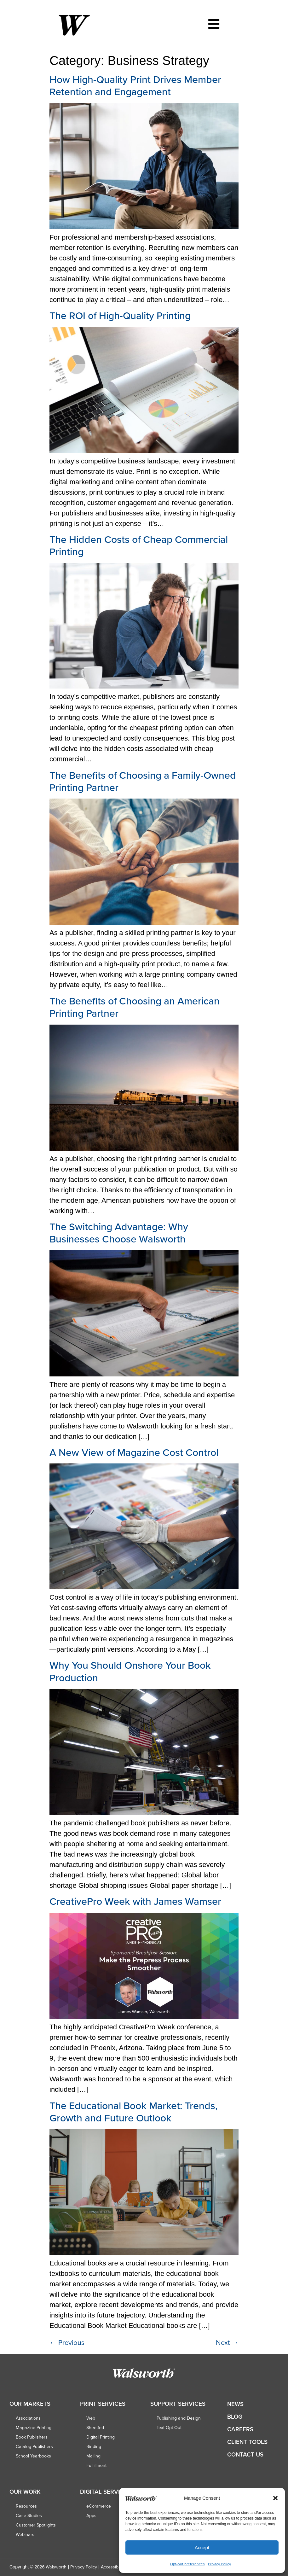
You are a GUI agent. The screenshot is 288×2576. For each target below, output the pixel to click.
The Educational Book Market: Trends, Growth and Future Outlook (133, 2111)
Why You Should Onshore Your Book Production (130, 1671)
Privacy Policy (219, 2564)
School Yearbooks (33, 2456)
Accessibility (113, 2567)
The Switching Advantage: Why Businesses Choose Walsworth (118, 1232)
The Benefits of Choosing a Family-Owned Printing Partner (142, 781)
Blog (234, 2416)
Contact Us (245, 2454)
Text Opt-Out (169, 2427)
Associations (28, 2418)
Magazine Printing (33, 2427)
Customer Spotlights (36, 2525)
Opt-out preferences (187, 2564)
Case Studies (29, 2515)
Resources (26, 2506)
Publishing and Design (179, 2418)
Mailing (93, 2456)
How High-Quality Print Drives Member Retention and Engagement (135, 85)
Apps (91, 2515)
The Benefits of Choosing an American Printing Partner (134, 1006)
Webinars (25, 2534)
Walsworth (56, 2567)
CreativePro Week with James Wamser (135, 1901)
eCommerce (98, 2506)
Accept (202, 2547)
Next (227, 2342)
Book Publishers (32, 2437)
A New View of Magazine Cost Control (133, 1452)
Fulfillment (96, 2465)
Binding (93, 2446)
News (235, 2404)
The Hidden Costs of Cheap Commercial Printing (138, 545)
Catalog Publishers (34, 2446)
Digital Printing (100, 2437)
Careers (240, 2429)
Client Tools (247, 2442)
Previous (66, 2342)
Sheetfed (95, 2427)
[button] (275, 2498)
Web (90, 2418)
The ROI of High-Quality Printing (120, 315)
